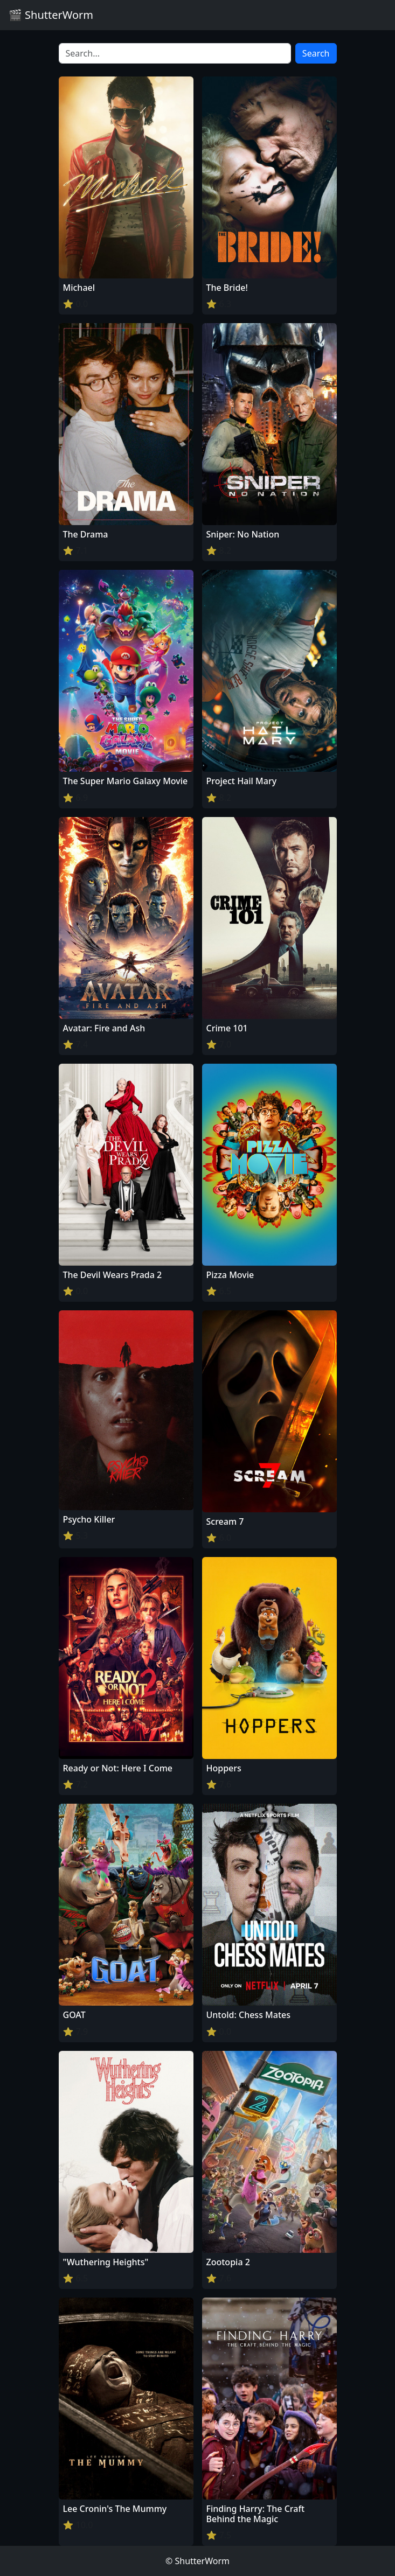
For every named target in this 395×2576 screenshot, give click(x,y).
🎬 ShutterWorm (51, 15)
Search (316, 53)
